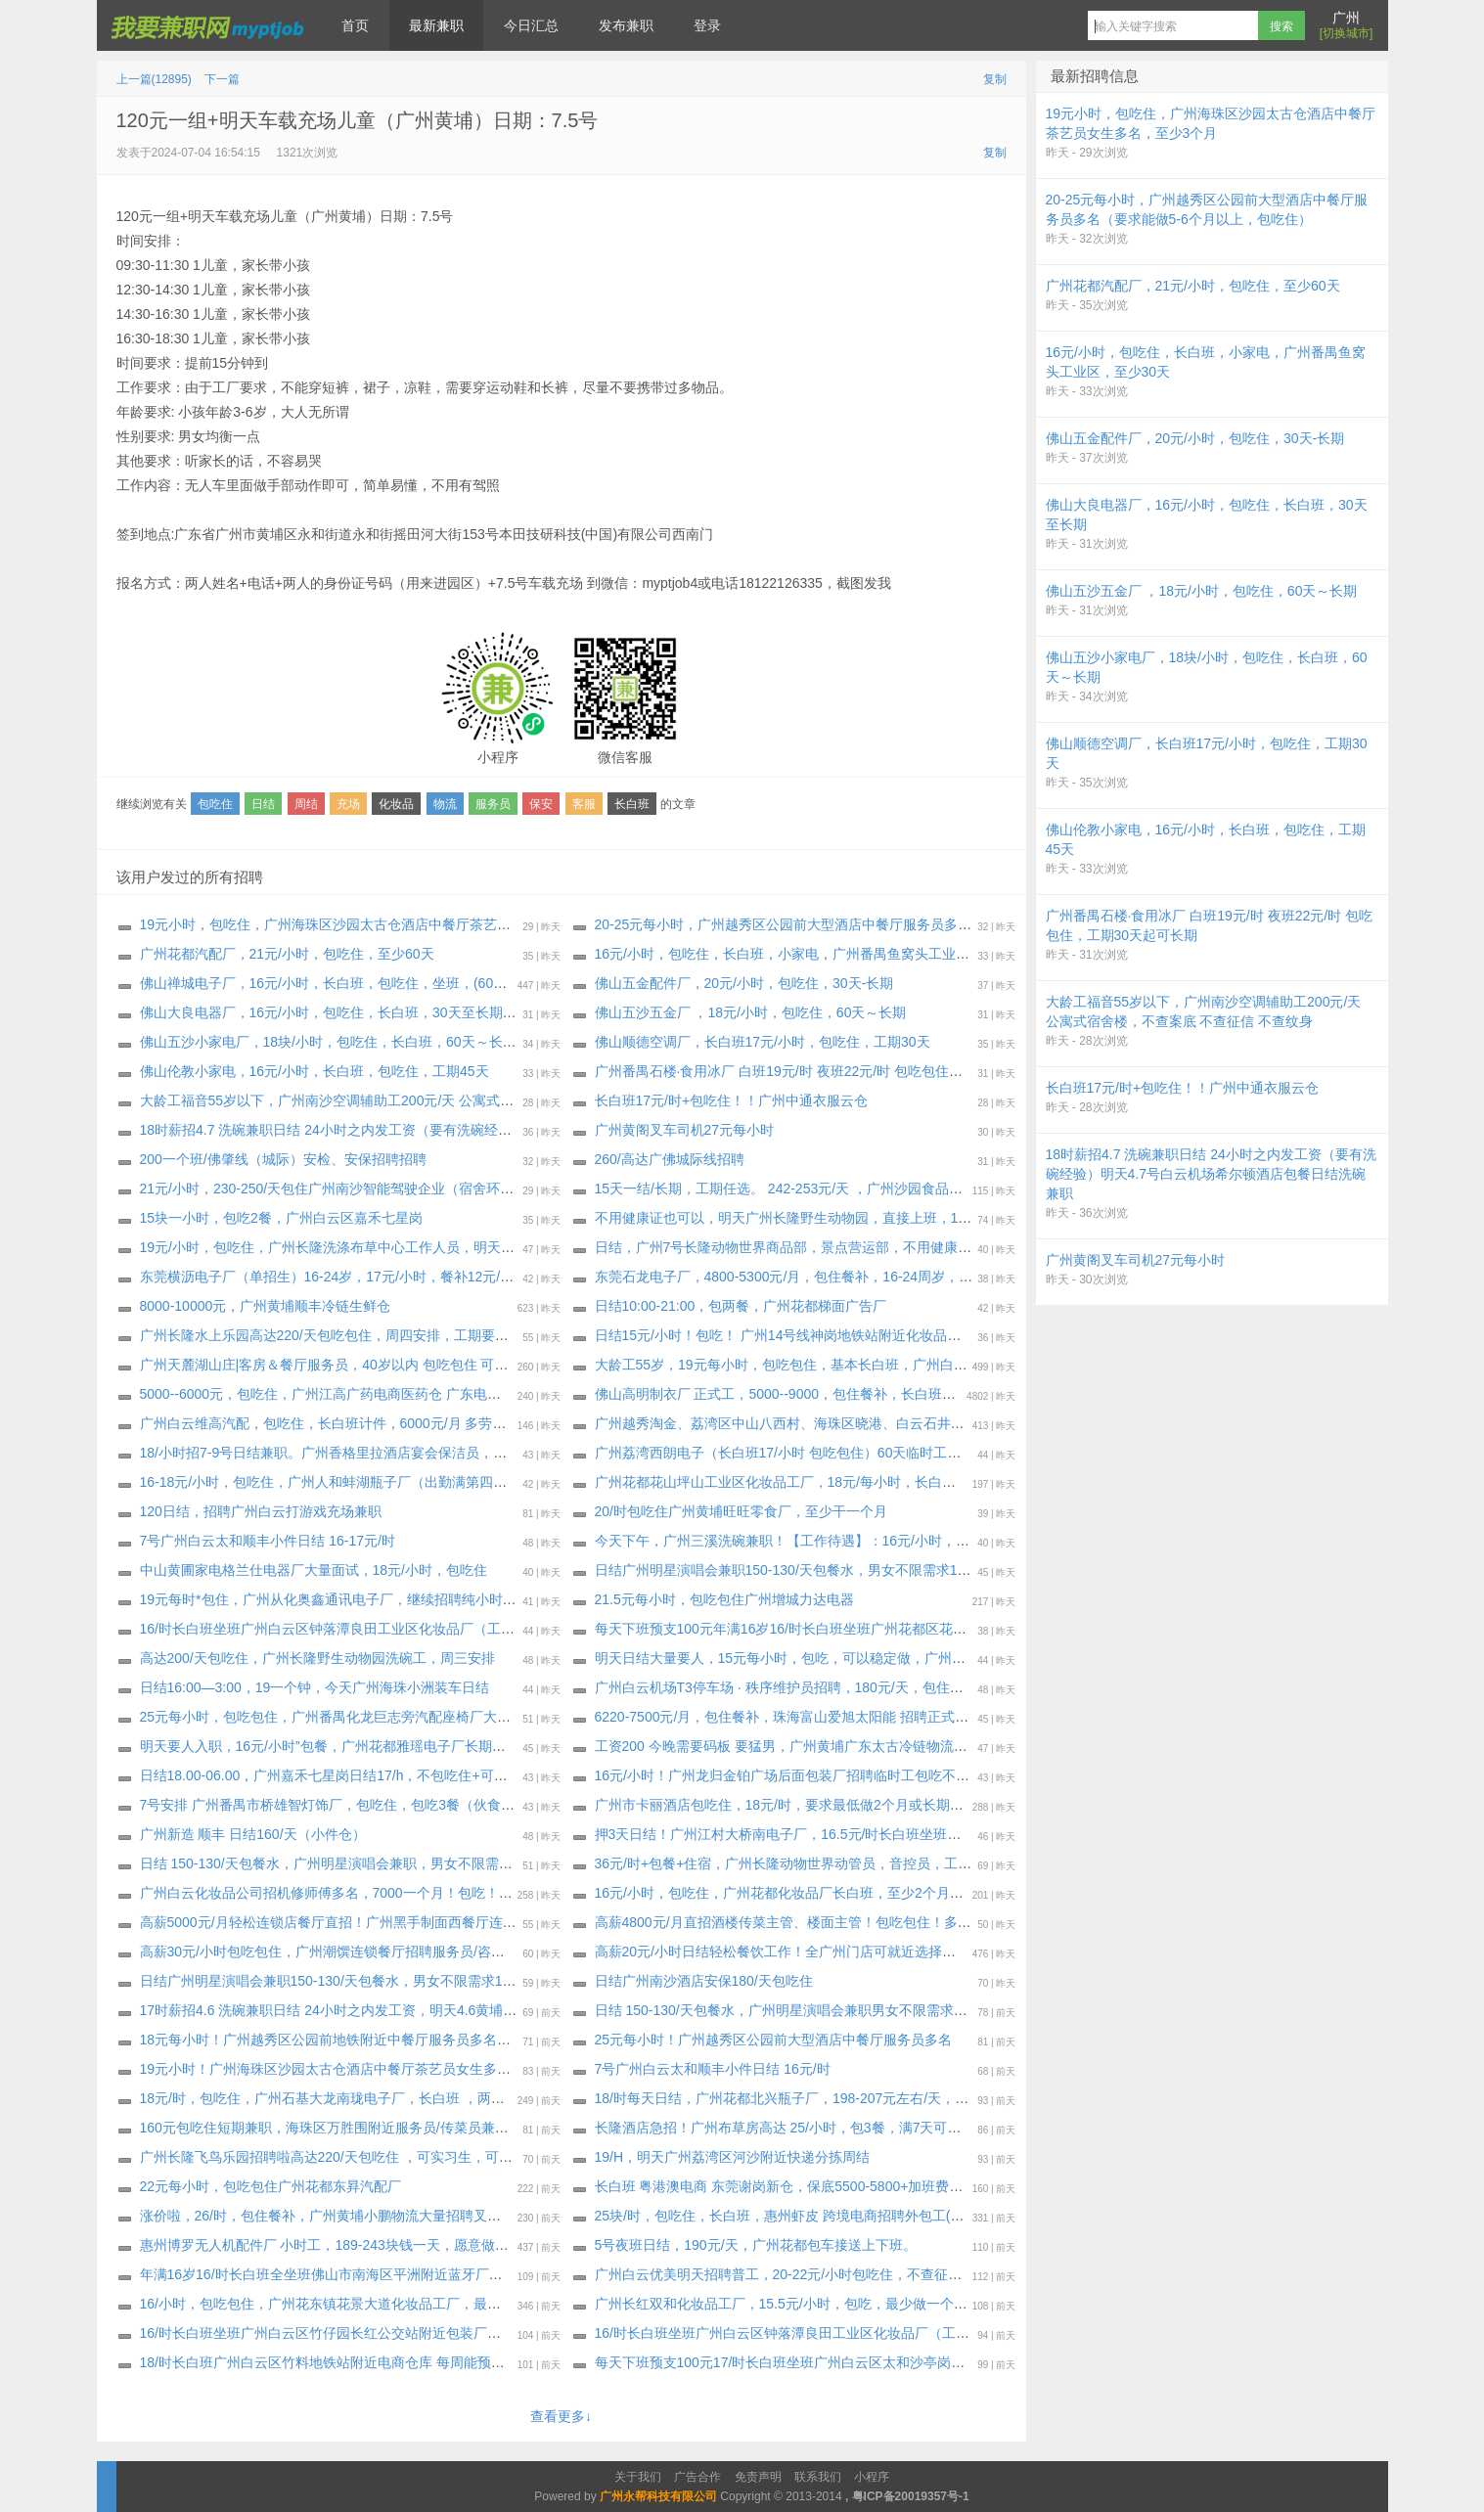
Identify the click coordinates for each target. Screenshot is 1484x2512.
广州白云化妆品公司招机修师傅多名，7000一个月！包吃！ (319, 1893)
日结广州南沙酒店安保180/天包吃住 (704, 1981)
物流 (445, 804)
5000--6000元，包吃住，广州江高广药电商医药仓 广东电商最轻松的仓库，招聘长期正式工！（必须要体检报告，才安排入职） (526, 1394)
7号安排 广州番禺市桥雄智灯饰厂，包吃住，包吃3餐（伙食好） (334, 1805)
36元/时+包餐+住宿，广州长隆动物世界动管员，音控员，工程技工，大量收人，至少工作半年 (879, 1863)
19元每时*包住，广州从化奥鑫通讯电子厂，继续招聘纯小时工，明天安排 (362, 1599)
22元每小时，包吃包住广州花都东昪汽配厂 (271, 2186)
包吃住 (215, 804)
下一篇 (222, 79)
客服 (584, 804)
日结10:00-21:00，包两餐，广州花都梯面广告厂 (741, 1306)
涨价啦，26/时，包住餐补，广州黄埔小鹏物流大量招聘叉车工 (327, 2215)
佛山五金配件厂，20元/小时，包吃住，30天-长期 (744, 983)
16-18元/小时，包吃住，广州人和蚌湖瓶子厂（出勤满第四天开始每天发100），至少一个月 (417, 1482)
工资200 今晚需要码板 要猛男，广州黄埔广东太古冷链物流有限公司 (802, 1746)
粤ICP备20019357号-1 (910, 2496)
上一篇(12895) (154, 79)
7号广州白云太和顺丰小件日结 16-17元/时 (267, 1540)
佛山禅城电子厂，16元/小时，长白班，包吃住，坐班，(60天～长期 (344, 983)
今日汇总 (531, 25)
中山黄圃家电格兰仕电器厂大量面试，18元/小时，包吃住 (313, 1570)
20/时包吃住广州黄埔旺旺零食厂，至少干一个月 (741, 1511)
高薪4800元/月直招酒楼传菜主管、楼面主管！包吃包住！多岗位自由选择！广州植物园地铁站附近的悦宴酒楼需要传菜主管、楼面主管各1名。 (1027, 1922)
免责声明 (758, 2477)
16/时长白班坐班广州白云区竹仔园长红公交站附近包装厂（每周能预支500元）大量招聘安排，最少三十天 (462, 2333)
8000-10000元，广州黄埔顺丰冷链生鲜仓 (265, 1306)
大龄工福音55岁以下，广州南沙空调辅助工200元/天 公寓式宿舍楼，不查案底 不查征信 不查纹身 (434, 1100)
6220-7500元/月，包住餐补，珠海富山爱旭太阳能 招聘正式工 (782, 1717)
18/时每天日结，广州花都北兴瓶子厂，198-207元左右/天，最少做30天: (812, 2098)
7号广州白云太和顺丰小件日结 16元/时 (713, 2069)
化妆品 (396, 804)
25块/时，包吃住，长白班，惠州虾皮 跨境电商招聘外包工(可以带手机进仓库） (834, 2215)
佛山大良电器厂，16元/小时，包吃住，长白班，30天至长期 (321, 1012)
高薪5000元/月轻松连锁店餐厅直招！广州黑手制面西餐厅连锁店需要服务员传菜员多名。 (410, 1922)
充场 (348, 804)
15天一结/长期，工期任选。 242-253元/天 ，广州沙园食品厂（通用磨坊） (820, 1188)
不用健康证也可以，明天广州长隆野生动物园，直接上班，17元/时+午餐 (814, 1218)
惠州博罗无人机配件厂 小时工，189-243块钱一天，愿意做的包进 (338, 2245)
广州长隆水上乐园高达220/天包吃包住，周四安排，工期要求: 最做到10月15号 (377, 1335)
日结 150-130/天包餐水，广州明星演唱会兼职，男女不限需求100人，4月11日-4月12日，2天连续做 (442, 1863)
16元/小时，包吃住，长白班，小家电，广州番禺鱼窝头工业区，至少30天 (817, 954)
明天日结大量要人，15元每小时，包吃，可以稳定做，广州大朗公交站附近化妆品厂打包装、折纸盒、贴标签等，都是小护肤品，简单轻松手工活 (1034, 1658)
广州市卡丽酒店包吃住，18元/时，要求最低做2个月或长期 (772, 1805)
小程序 (871, 2477)
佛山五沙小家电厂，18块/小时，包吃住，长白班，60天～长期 (328, 1042)
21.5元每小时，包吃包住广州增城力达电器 (724, 1599)
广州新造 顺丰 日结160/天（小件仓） (253, 1834)
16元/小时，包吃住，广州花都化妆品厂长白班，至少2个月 (772, 1893)
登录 (707, 25)
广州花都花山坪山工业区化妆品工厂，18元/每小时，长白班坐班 (789, 1482)
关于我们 (637, 2477)
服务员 (493, 804)
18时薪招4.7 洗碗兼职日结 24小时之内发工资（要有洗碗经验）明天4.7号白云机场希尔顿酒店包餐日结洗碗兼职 (479, 1130)
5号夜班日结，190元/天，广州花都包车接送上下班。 (756, 2245)
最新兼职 (436, 25)
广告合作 (697, 2477)
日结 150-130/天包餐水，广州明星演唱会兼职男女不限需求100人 (793, 2010)
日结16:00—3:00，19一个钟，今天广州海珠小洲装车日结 (315, 1687)
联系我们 (817, 2477)
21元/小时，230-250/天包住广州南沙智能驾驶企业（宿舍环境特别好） (354, 1188)
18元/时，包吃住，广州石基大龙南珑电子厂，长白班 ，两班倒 (329, 2098)
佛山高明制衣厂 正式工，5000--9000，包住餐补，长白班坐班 (782, 1394)
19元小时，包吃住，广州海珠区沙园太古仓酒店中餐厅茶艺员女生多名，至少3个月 (391, 924)
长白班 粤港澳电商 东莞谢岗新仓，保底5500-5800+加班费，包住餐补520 (818, 2186)
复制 (995, 79)
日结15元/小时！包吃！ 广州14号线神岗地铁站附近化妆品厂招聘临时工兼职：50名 (848, 1335)
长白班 (632, 804)
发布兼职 (626, 25)
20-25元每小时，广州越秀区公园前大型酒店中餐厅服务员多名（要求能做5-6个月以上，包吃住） (889, 924)
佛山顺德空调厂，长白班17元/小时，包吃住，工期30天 (762, 1042)
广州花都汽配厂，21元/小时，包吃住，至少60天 (287, 954)
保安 (541, 804)
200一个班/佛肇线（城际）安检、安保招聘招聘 (283, 1159)
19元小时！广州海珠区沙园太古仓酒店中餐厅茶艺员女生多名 (326, 2069)
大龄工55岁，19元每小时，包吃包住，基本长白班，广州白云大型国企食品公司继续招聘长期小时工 (897, 1364)
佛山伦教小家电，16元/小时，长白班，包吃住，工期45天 (314, 1071)
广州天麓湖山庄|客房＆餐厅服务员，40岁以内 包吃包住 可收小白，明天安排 (372, 1364)
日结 (263, 804)
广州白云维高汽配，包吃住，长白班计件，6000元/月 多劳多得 (330, 1423)
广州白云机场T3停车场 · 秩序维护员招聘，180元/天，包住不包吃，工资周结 (827, 1687)
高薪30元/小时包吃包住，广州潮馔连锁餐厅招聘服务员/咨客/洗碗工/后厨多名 (374, 1951)
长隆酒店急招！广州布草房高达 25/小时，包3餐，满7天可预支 (785, 2127)
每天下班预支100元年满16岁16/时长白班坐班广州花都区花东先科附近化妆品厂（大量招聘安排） (890, 1629)
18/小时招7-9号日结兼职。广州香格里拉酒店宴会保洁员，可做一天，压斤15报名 (386, 1452)
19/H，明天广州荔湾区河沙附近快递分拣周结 (733, 2157)
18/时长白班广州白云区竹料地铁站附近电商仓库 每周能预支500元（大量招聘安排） (396, 2362)
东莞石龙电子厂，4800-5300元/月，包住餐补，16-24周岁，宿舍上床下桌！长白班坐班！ (866, 1276)
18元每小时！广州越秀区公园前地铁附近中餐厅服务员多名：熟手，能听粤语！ (380, 2039)
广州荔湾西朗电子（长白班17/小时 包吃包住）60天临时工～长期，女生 (812, 1452)
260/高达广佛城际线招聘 (669, 1159)
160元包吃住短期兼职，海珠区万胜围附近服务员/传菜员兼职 (324, 2127)
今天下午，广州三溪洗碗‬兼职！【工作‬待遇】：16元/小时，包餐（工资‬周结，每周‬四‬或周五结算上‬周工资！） (926, 1540)
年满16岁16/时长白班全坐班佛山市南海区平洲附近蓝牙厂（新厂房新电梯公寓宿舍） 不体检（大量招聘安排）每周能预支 (508, 2274)
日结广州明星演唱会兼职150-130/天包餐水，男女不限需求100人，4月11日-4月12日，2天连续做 (888, 1570)
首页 (355, 25)
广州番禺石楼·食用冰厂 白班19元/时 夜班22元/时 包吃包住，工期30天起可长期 (834, 1071)
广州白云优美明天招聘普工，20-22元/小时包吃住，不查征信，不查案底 (813, 2274)
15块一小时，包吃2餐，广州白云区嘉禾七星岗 (281, 1218)
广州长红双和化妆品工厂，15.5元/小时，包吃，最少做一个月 (781, 2303)
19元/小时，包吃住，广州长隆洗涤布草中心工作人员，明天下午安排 (348, 1247)
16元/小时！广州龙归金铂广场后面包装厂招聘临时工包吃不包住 (789, 1775)
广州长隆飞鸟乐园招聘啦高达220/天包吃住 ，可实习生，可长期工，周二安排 (374, 2157)
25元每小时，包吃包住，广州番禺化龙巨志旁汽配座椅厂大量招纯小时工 (360, 1717)
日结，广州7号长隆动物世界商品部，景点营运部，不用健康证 (783, 1247)
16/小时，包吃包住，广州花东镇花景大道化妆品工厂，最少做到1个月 (351, 2303)
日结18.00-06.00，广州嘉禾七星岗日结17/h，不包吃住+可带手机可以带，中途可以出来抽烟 (419, 1775)
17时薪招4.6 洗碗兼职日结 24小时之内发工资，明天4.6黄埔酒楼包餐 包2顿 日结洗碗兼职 (411, 2010)
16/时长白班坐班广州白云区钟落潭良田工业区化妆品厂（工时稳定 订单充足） (377, 1629)
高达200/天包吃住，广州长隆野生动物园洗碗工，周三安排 (317, 1658)
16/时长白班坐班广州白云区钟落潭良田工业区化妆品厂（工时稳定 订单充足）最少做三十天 (873, 2333)
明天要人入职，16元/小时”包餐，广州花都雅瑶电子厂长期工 (323, 1746)
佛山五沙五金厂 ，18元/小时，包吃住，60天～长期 (755, 1012)
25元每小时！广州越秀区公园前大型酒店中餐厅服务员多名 (774, 2039)
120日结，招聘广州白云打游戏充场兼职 (261, 1511)
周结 (306, 804)
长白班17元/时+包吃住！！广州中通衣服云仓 (732, 1100)
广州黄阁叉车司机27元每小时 (685, 1130)
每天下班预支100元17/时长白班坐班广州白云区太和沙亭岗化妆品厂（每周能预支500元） (867, 2362)
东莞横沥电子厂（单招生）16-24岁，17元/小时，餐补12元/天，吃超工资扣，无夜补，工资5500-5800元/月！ (471, 1276)
